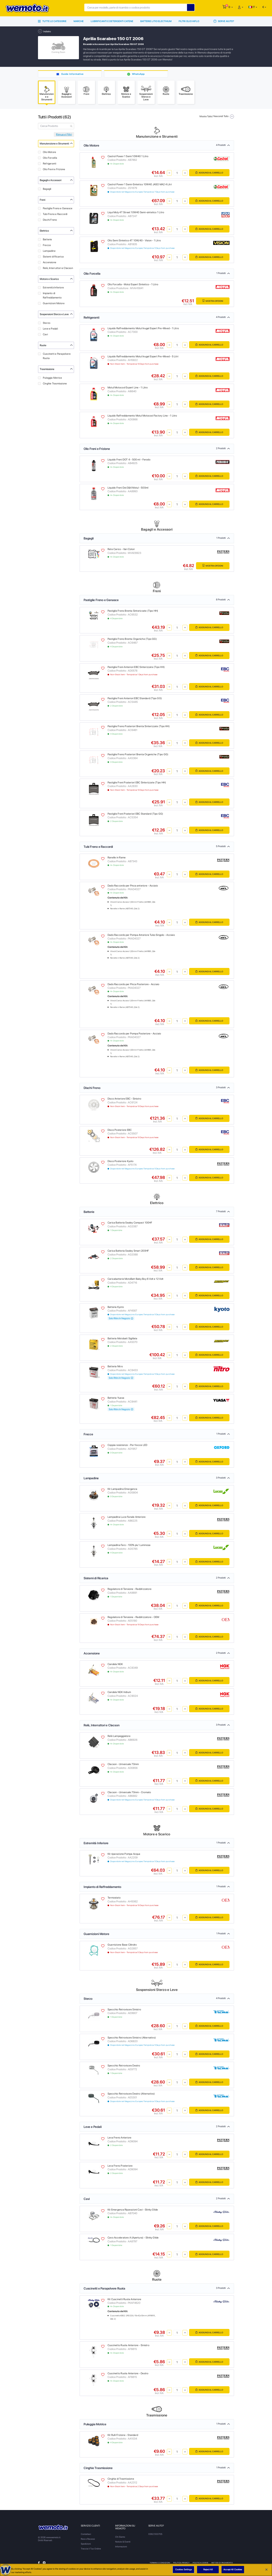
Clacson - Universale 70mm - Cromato (129, 1792)
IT (251, 7)
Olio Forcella (50, 157)
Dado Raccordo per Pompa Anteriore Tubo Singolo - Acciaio (141, 935)
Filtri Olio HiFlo (189, 21)
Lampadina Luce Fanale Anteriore (127, 1516)
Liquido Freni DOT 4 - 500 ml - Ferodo (129, 459)
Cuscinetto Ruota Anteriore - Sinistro (128, 2345)
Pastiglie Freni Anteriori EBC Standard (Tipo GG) (135, 698)
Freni (42, 199)
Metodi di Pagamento (222, 2563)
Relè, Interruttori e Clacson (58, 268)
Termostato (114, 1897)
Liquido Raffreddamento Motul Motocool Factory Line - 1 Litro (142, 415)
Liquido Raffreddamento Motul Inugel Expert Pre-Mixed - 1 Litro (143, 328)
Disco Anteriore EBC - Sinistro (124, 1098)
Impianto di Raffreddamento (52, 295)
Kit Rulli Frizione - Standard (123, 2435)
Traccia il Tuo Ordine (91, 2548)
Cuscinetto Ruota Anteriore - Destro (128, 2373)
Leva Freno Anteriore (119, 2137)
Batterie (47, 239)
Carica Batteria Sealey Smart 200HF (128, 1250)
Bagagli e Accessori (50, 180)
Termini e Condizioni (160, 2563)
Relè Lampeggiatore (119, 1736)
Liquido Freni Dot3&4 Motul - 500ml (128, 487)
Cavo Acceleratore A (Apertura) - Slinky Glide (133, 2237)
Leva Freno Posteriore (120, 2165)
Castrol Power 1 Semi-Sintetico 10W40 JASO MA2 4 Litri (140, 184)
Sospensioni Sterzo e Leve (54, 314)
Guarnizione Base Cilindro (122, 1944)
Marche (79, 21)
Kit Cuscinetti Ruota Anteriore (124, 2299)
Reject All (208, 2569)
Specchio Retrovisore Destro (124, 2065)
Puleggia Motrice (52, 377)
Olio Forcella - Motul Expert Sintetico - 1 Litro (133, 284)
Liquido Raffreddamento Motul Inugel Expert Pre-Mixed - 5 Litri (143, 356)
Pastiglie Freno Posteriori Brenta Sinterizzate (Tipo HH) (139, 726)
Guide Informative (72, 74)
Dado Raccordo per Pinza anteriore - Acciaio (133, 885)
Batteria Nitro (115, 1366)
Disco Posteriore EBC (120, 1129)
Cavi (45, 334)
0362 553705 (155, 2534)
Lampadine (49, 250)
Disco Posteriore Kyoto (121, 1161)
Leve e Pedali (50, 328)
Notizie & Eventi (122, 2541)
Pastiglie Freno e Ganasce (57, 208)
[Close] (266, 2569)
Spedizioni (86, 2543)
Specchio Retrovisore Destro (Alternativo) (131, 2093)
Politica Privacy (181, 2563)
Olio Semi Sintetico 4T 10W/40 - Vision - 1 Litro (134, 240)
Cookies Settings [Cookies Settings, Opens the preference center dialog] (183, 2569)
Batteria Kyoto (116, 1307)
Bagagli (47, 188)
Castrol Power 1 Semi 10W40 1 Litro (128, 156)
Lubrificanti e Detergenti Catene (112, 21)
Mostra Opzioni (212, 300)
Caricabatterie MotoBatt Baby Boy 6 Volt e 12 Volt (135, 1278)
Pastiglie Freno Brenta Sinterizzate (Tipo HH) (133, 610)
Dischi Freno (50, 219)
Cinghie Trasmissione (55, 383)
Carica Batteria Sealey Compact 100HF (130, 1222)
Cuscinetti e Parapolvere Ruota (57, 356)
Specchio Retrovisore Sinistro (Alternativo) (132, 2037)
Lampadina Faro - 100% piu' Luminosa (129, 1545)
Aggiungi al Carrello (209, 172)
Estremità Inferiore (53, 287)
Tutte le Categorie (52, 21)
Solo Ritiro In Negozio (121, 1318)
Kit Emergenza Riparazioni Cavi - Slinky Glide (133, 2209)
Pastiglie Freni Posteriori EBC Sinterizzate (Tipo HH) (137, 782)
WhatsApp (138, 74)
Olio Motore (49, 152)
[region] (136, 2570)
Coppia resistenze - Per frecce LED (127, 1445)
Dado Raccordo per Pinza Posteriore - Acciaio (133, 984)
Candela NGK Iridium (119, 1692)
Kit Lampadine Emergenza (122, 1489)
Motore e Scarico (49, 279)
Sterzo (46, 322)
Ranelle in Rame (117, 857)
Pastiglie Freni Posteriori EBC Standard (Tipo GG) (135, 813)
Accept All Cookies (232, 2569)
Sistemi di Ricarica (53, 256)
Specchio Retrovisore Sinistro (124, 2009)
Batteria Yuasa (116, 1397)
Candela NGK (115, 1664)
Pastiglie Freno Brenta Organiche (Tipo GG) (132, 638)
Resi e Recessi (88, 2539)
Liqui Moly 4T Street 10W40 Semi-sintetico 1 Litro (136, 212)
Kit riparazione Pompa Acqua (124, 1853)
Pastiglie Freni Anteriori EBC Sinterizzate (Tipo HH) (136, 667)
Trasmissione (47, 369)
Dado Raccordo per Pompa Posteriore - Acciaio (134, 1033)
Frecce (47, 245)
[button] (230, 7)
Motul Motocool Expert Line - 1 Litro (128, 387)
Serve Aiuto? (223, 21)
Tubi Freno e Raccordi (55, 214)
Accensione (49, 262)
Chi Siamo (120, 2537)
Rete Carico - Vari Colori (121, 549)
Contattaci (86, 2534)
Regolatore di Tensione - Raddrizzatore (129, 1589)
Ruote (43, 345)
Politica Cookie (200, 2563)
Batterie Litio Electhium (156, 21)
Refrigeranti (49, 163)
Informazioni (121, 2546)
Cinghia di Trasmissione (121, 2478)
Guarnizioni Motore (54, 303)
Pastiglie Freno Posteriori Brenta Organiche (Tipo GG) (138, 754)
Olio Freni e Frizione (54, 169)
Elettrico (44, 230)
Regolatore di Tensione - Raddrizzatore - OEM (133, 1617)
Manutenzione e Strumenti (54, 143)
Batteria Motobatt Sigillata (122, 1338)
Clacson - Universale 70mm (123, 1764)
